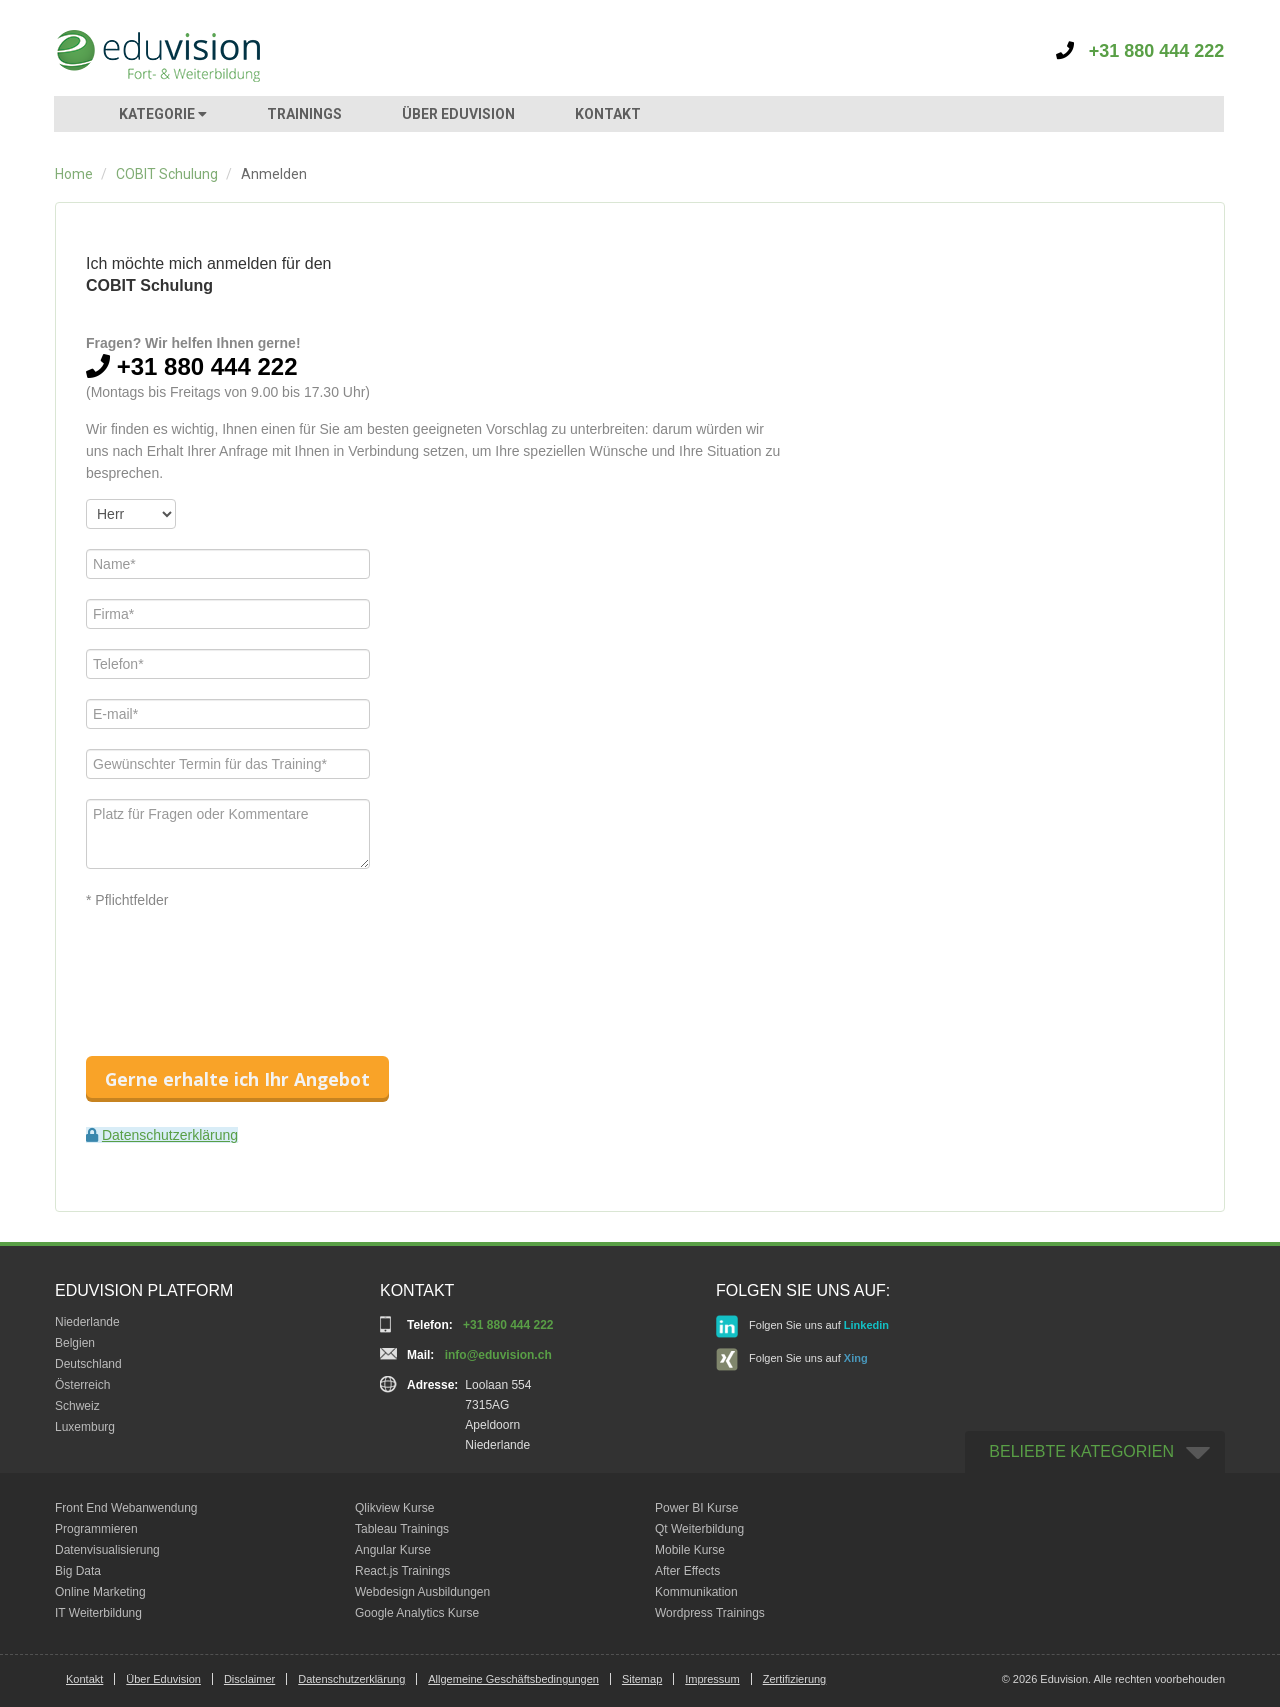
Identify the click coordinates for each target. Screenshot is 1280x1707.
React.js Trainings (402, 1571)
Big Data (78, 1571)
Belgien (75, 1343)
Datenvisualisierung (107, 1550)
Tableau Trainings (402, 1529)
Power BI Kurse (696, 1508)
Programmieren (96, 1529)
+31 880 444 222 (1140, 51)
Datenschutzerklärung (170, 1135)
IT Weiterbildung (98, 1613)
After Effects (687, 1571)
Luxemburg (85, 1427)
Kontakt (84, 1679)
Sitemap (642, 1679)
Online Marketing (100, 1592)
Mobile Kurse (690, 1550)
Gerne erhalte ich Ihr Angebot (237, 1079)
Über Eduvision (163, 1679)
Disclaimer (249, 1679)
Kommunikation (696, 1592)
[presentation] (238, 965)
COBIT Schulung (167, 174)
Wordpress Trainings (710, 1613)
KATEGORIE (163, 114)
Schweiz (77, 1406)
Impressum (712, 1679)
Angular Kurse (393, 1550)
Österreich (82, 1385)
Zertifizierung (795, 1679)
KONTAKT (608, 114)
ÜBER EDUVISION (458, 114)
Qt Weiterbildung (699, 1529)
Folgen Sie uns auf (802, 1326)
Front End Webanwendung (126, 1508)
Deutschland (88, 1364)
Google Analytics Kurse (417, 1613)
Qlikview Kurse (394, 1508)
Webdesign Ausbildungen (422, 1592)
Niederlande (87, 1322)
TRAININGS (304, 114)
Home (74, 174)
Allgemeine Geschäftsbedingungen (513, 1679)
